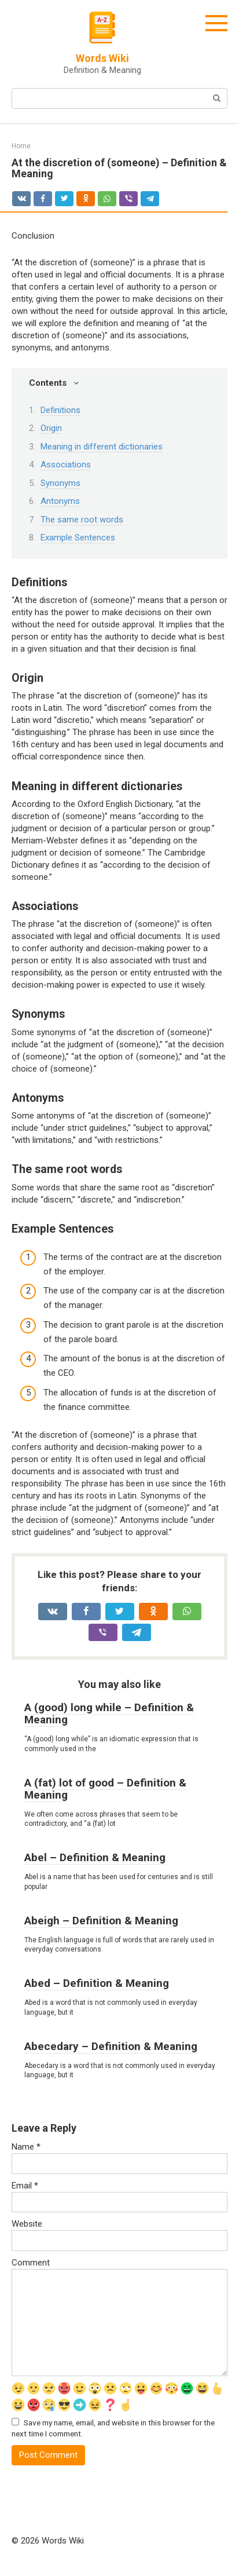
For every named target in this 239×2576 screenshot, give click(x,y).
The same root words (82, 519)
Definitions (60, 410)
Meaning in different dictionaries (102, 446)
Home (21, 146)
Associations (66, 464)
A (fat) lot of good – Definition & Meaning (105, 1789)
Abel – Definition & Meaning (95, 1857)
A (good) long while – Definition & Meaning (109, 1713)
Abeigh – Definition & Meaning (101, 1920)
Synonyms (60, 483)
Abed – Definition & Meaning (96, 1983)
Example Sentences (78, 537)
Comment (31, 2262)
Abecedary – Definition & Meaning (110, 2046)
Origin (51, 428)
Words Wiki (102, 58)
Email (25, 2185)
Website (27, 2224)
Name (26, 2147)
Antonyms (60, 501)
